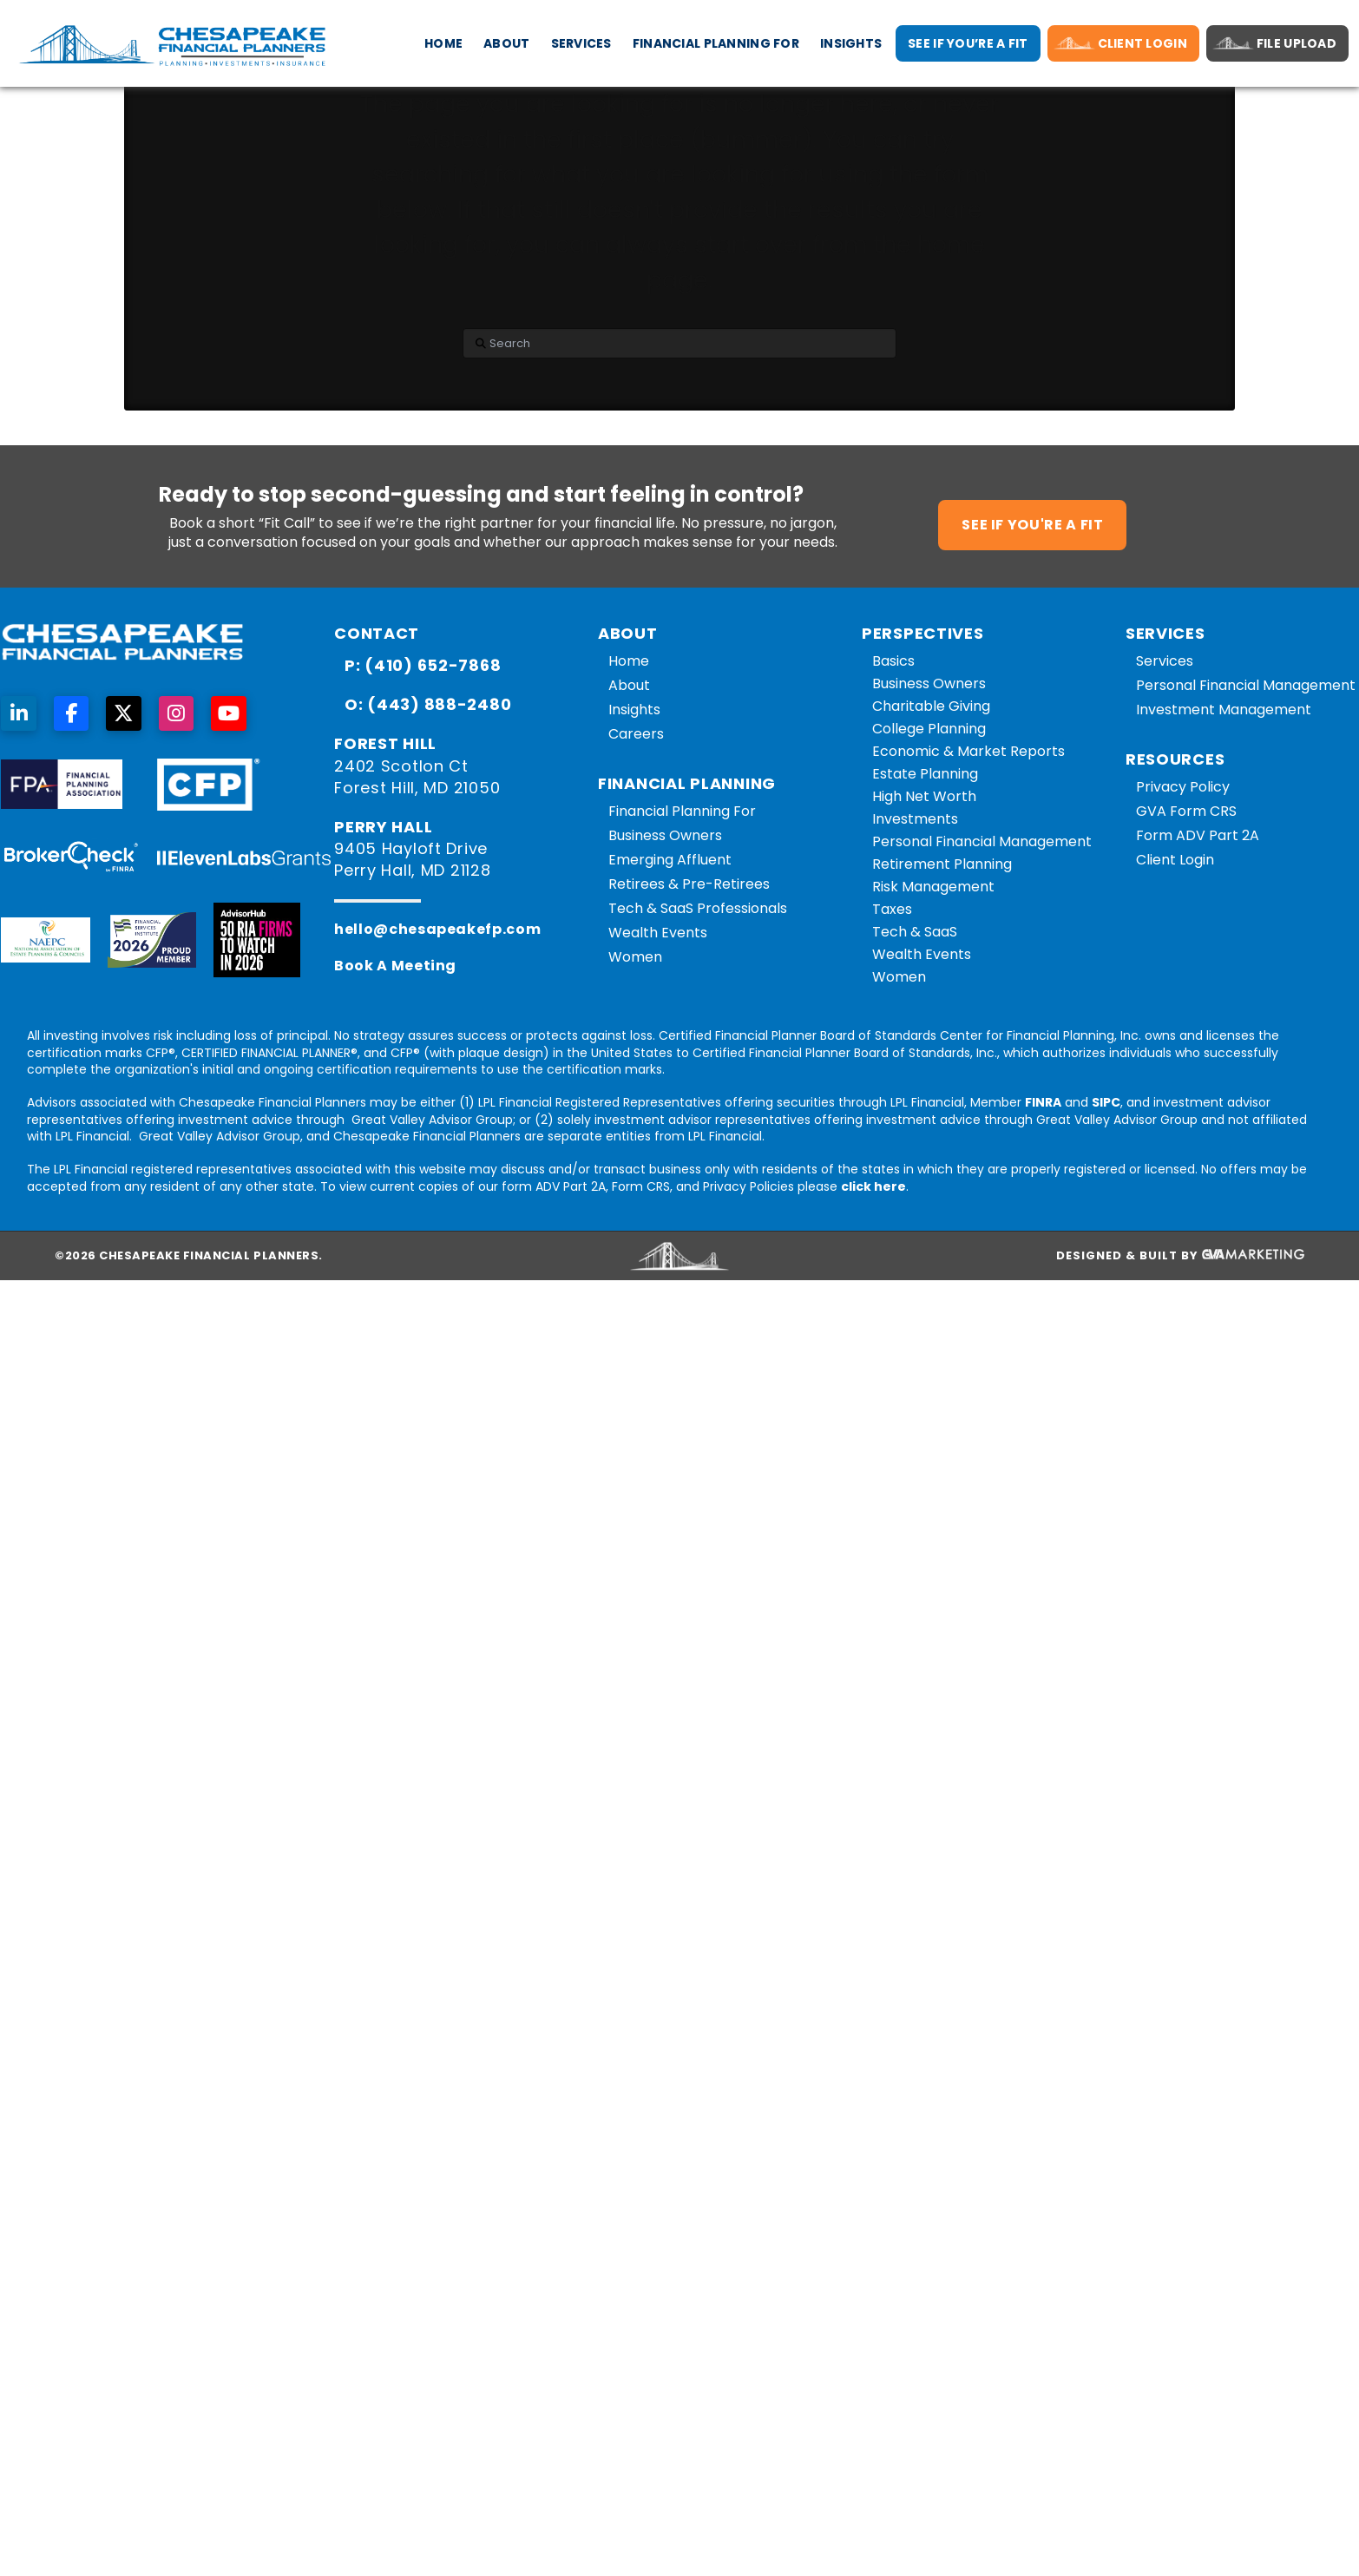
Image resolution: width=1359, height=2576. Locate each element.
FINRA (1043, 1102)
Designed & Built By (1180, 1256)
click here (873, 1186)
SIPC (1106, 1102)
